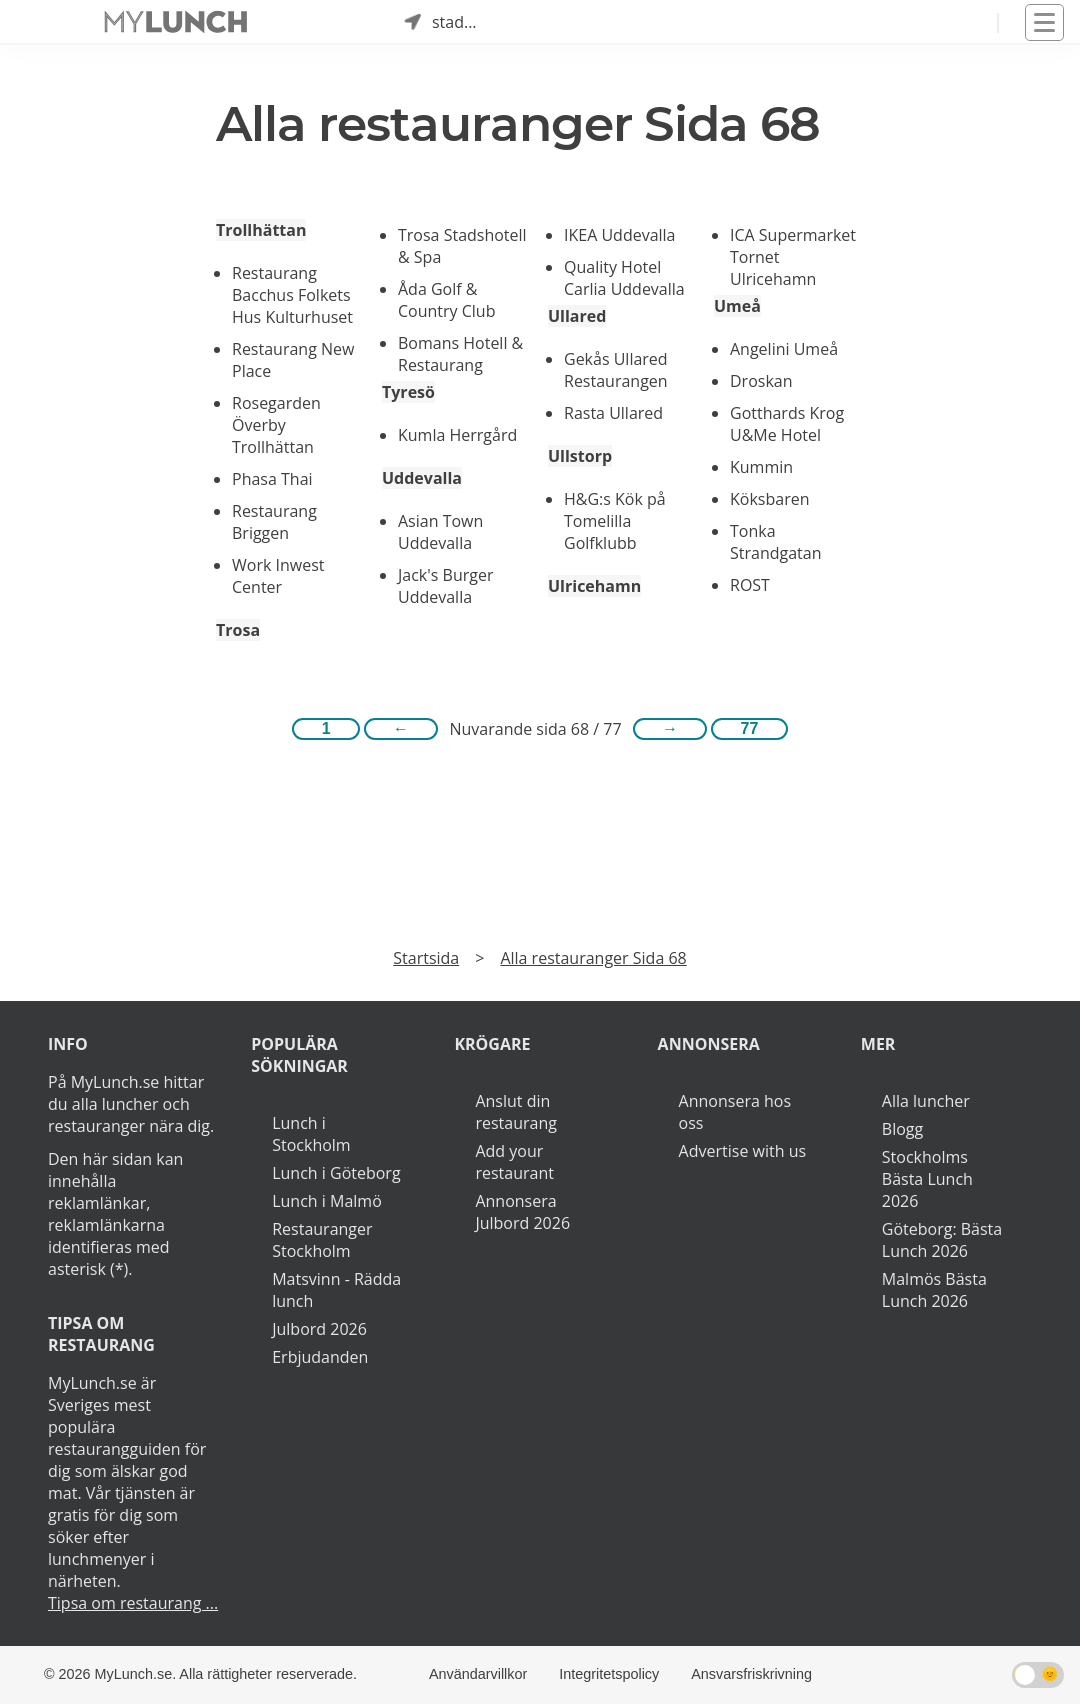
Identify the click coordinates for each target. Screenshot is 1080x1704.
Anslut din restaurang (515, 1112)
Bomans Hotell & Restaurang (460, 354)
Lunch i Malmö (327, 1201)
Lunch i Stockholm (311, 1134)
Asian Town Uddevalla (440, 532)
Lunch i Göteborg (336, 1173)
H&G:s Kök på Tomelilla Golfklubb (615, 521)
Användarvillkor (478, 1674)
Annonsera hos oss (735, 1112)
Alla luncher (926, 1101)
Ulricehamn (594, 586)
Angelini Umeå (784, 349)
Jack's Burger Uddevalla (445, 586)
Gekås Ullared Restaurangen (616, 370)
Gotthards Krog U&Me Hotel (787, 424)
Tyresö (408, 392)
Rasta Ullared (613, 413)
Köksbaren (769, 499)
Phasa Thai (272, 479)
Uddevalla (422, 478)
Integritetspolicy (609, 1674)
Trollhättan (261, 230)
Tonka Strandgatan (776, 542)
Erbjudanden (320, 1357)
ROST (750, 585)
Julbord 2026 (319, 1329)
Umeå (737, 306)
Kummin (761, 467)
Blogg (902, 1129)
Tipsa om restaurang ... (133, 1603)
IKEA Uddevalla (620, 235)
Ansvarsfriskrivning (751, 1674)
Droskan (761, 381)
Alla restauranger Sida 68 (593, 958)
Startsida (426, 958)
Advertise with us (742, 1151)
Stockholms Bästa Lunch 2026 (927, 1179)
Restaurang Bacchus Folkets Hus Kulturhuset (292, 295)
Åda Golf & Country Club (446, 300)
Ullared (577, 316)
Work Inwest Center (278, 576)
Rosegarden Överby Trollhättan (276, 425)
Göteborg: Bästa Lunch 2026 (942, 1240)
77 (750, 728)
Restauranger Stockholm (322, 1240)
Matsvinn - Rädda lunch (336, 1290)
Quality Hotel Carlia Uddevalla (624, 278)
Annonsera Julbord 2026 (522, 1212)
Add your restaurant (514, 1162)
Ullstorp (580, 456)
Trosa (238, 630)
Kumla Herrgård (457, 435)
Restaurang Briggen (274, 522)
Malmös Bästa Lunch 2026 (934, 1290)
